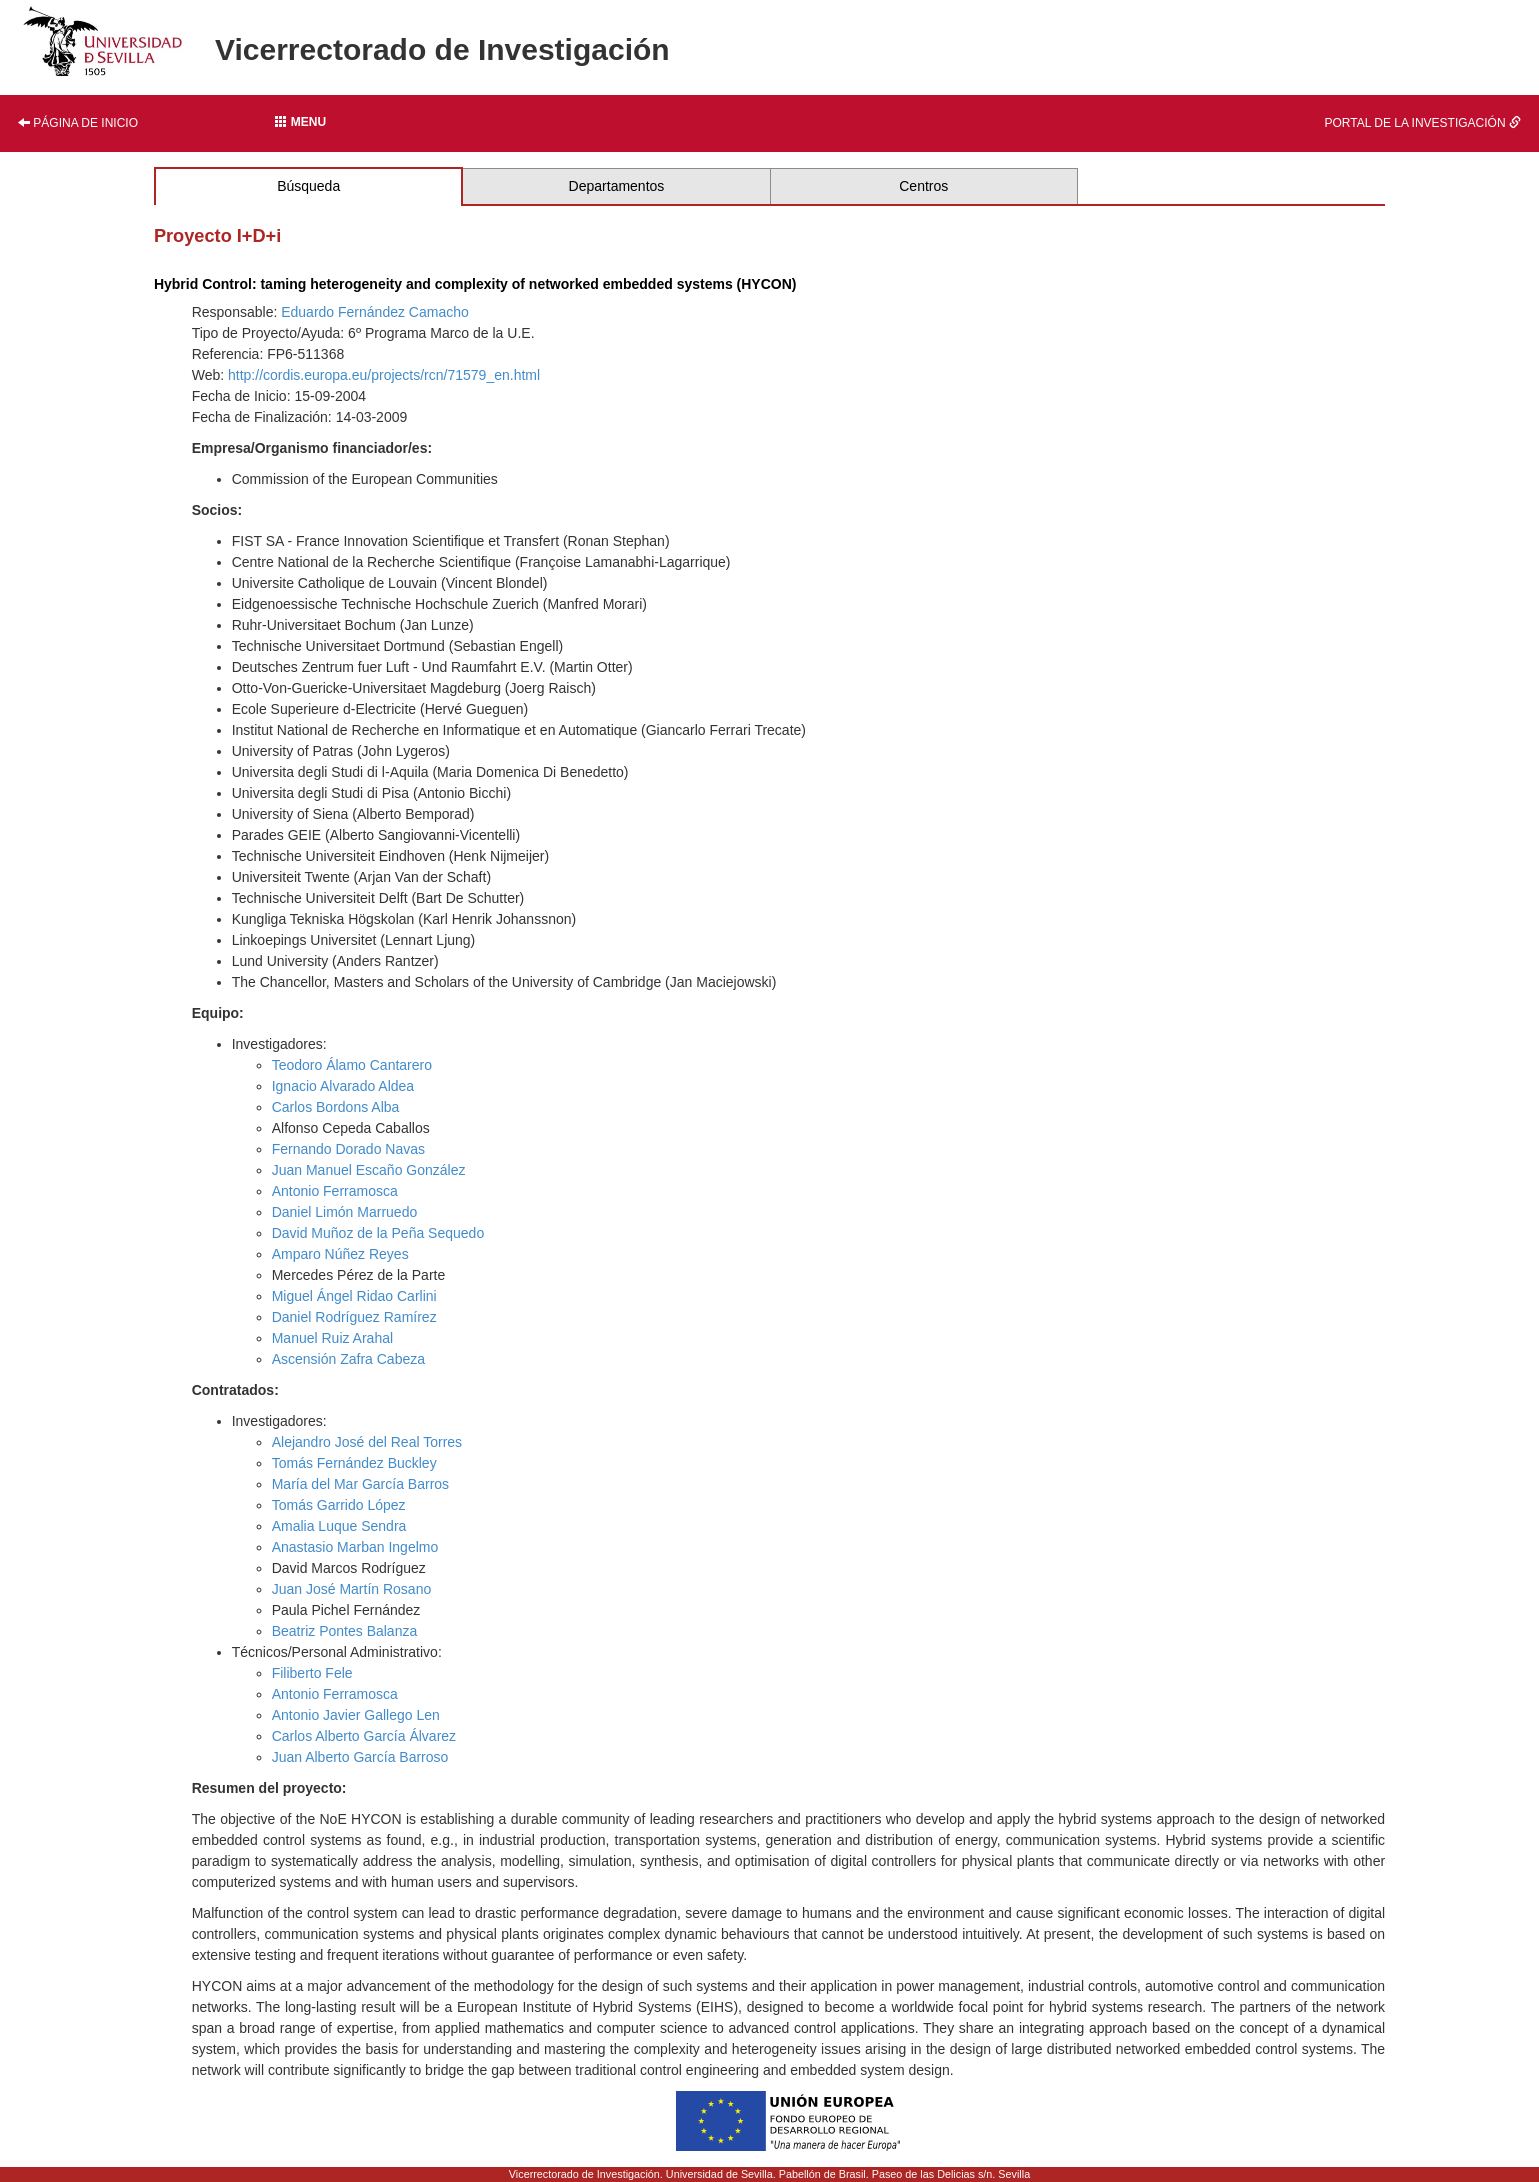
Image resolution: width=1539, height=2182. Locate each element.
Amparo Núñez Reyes (340, 1254)
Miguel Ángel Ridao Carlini (354, 1296)
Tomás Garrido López (339, 1505)
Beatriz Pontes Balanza (345, 1631)
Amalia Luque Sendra (339, 1526)
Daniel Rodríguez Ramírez (354, 1317)
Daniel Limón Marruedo (345, 1212)
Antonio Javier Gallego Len (356, 1715)
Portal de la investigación (1422, 123)
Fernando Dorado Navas (348, 1149)
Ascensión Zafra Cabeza (348, 1359)
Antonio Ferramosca (335, 1191)
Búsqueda (308, 186)
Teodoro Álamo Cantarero (352, 1065)
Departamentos (617, 186)
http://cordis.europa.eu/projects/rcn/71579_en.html (384, 375)
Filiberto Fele (312, 1673)
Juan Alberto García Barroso (360, 1757)
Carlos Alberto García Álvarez (364, 1736)
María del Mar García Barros (360, 1484)
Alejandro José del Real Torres (367, 1442)
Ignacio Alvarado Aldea (343, 1086)
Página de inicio (78, 123)
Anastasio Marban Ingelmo (355, 1547)
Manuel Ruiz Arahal (332, 1338)
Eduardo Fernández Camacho (375, 312)
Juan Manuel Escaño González (369, 1170)
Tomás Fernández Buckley (354, 1463)
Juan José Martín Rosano (352, 1589)
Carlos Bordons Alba (336, 1107)
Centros (923, 186)
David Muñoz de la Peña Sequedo (378, 1233)
